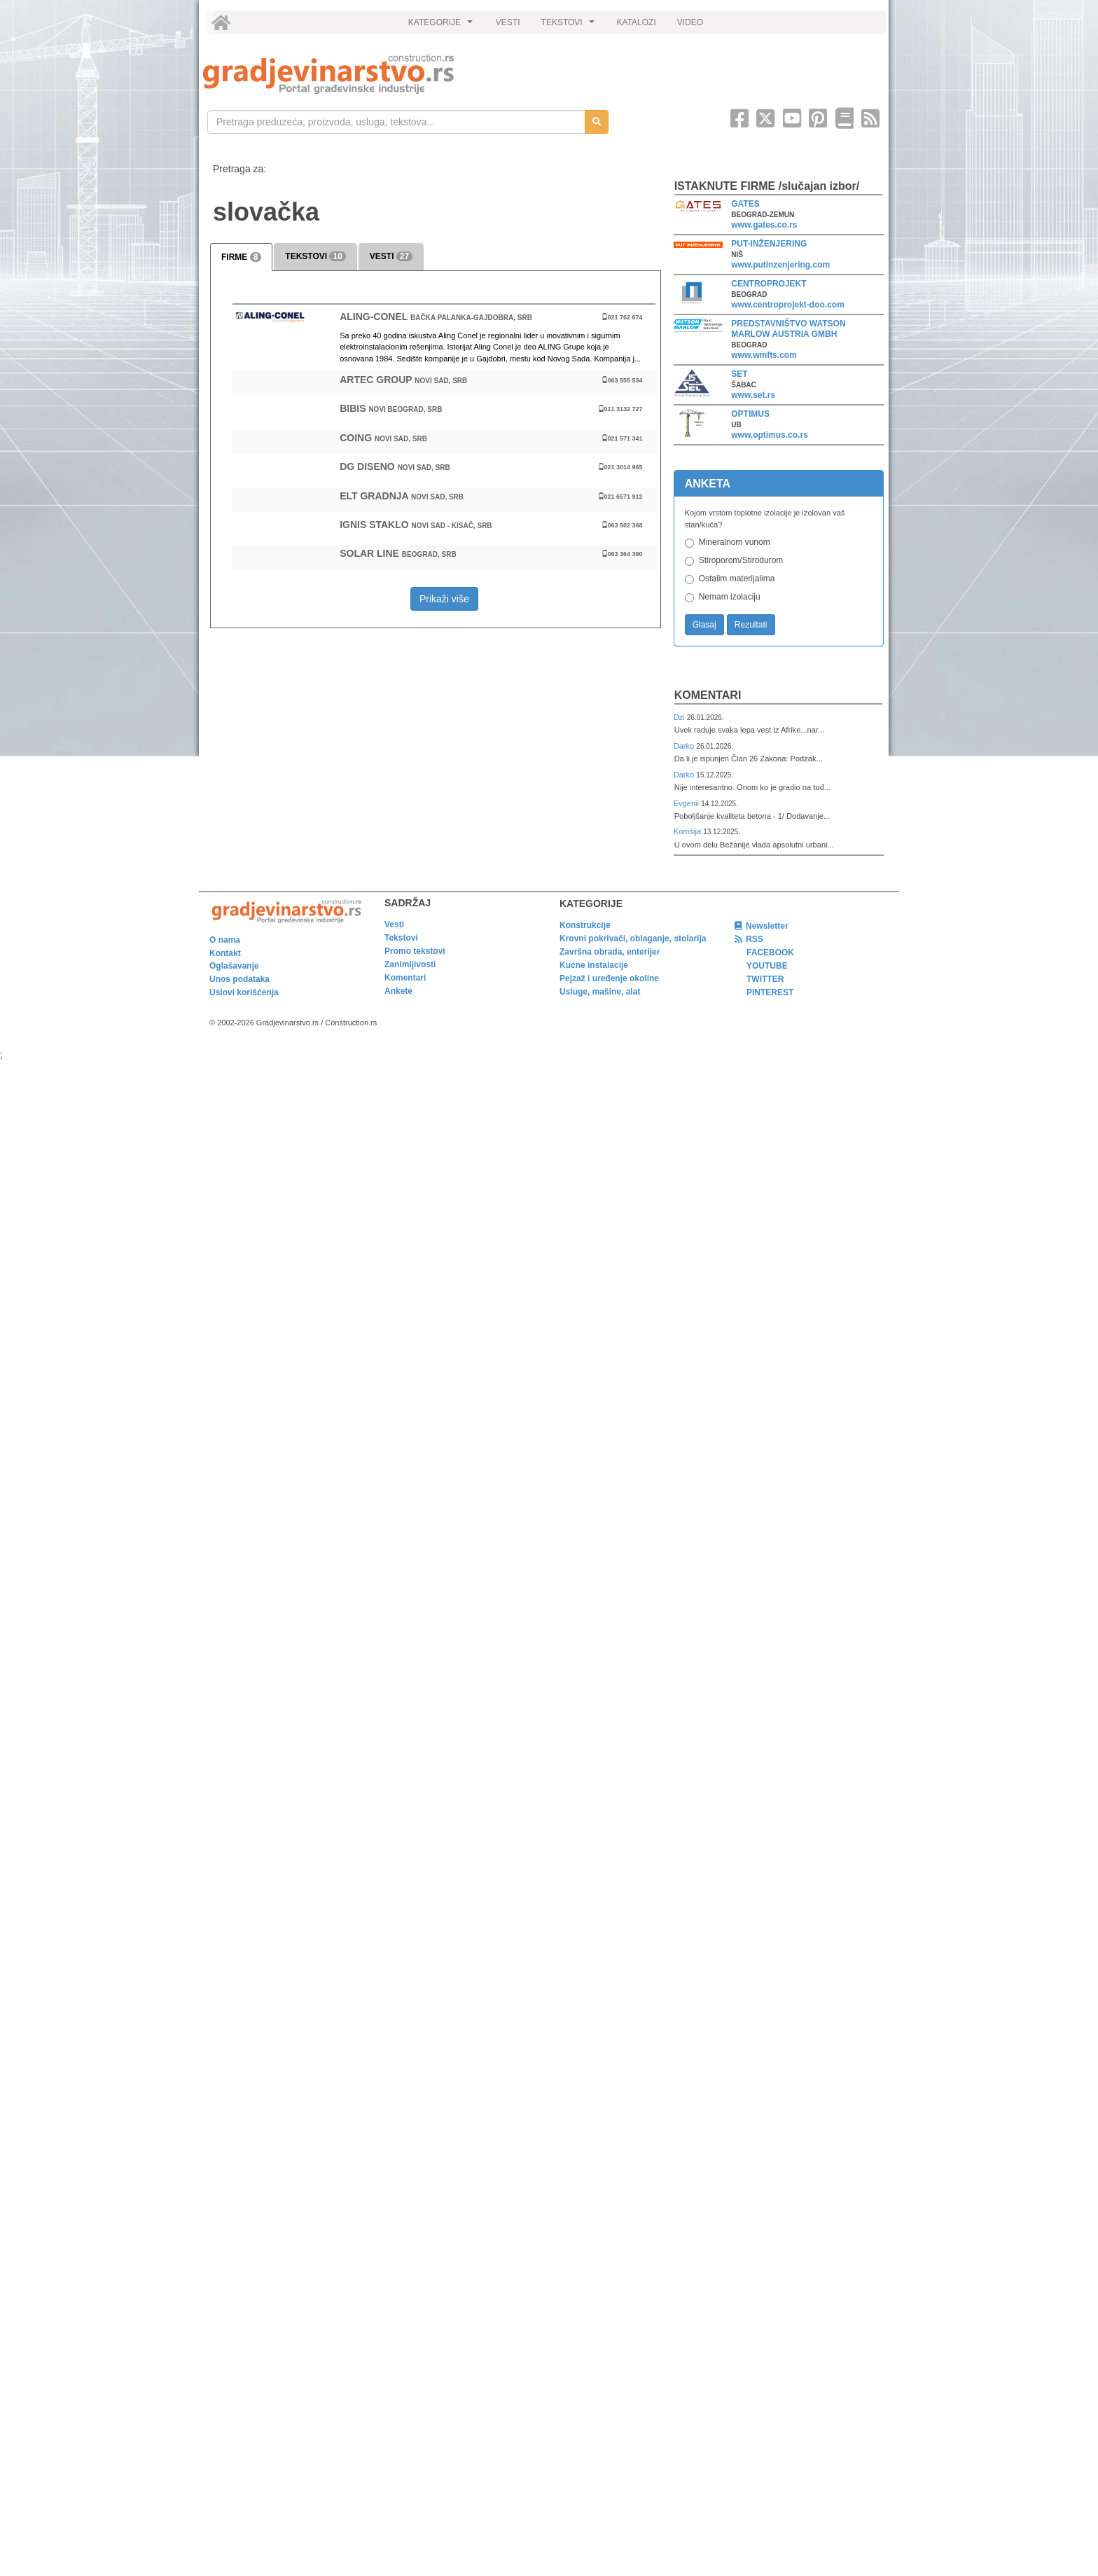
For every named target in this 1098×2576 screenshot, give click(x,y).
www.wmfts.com (764, 355)
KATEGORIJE (442, 26)
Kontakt (225, 953)
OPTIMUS (750, 414)
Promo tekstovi (414, 951)
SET (739, 374)
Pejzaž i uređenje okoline (609, 978)
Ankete (398, 991)
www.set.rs (753, 395)
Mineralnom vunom (734, 542)
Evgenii (687, 803)
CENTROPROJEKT (768, 284)
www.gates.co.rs (764, 225)
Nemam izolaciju (729, 597)
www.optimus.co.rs (769, 435)
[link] (368, 73)
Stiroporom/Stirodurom (741, 560)
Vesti (394, 924)
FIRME (241, 257)
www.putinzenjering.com (780, 265)
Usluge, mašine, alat (600, 992)
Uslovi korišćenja (244, 992)
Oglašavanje (234, 966)
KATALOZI (636, 22)
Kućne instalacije (594, 965)
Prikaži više (444, 598)
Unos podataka (239, 979)
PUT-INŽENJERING (769, 244)
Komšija (689, 831)
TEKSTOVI (570, 26)
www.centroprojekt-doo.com (788, 305)
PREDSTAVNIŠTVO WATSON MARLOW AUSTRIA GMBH (788, 329)
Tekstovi (401, 938)
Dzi (680, 717)
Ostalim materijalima (737, 578)
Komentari (708, 695)
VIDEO (690, 22)
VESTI (508, 22)
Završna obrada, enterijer (610, 952)
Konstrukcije (585, 925)
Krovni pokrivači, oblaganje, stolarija (633, 938)
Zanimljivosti (410, 964)
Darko (685, 746)
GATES (745, 204)
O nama (224, 940)
